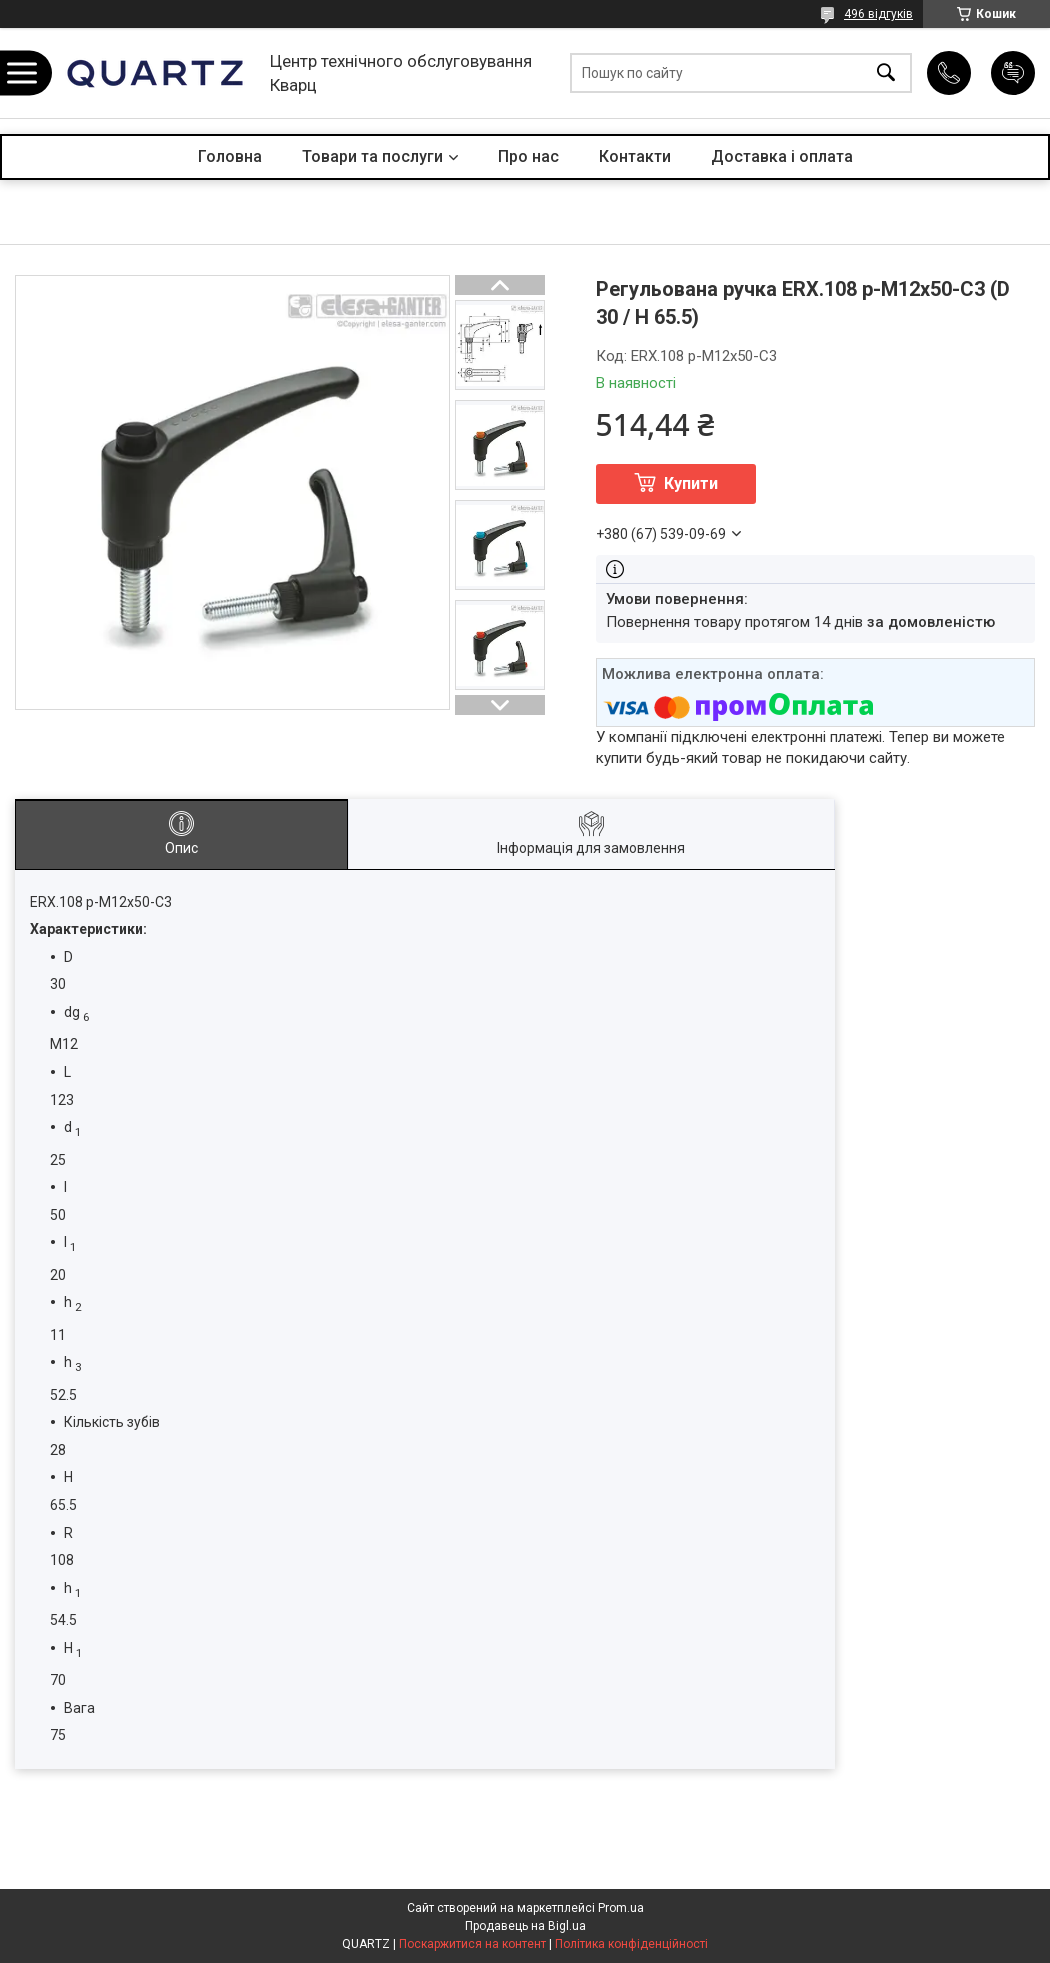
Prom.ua (621, 1908)
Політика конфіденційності (631, 1944)
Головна (230, 156)
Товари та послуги (372, 156)
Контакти (635, 156)
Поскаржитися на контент (472, 1944)
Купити (691, 483)
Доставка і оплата (782, 156)
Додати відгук (1013, 73)
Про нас (528, 156)
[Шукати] (886, 73)
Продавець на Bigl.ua (525, 1926)
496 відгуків (878, 14)
